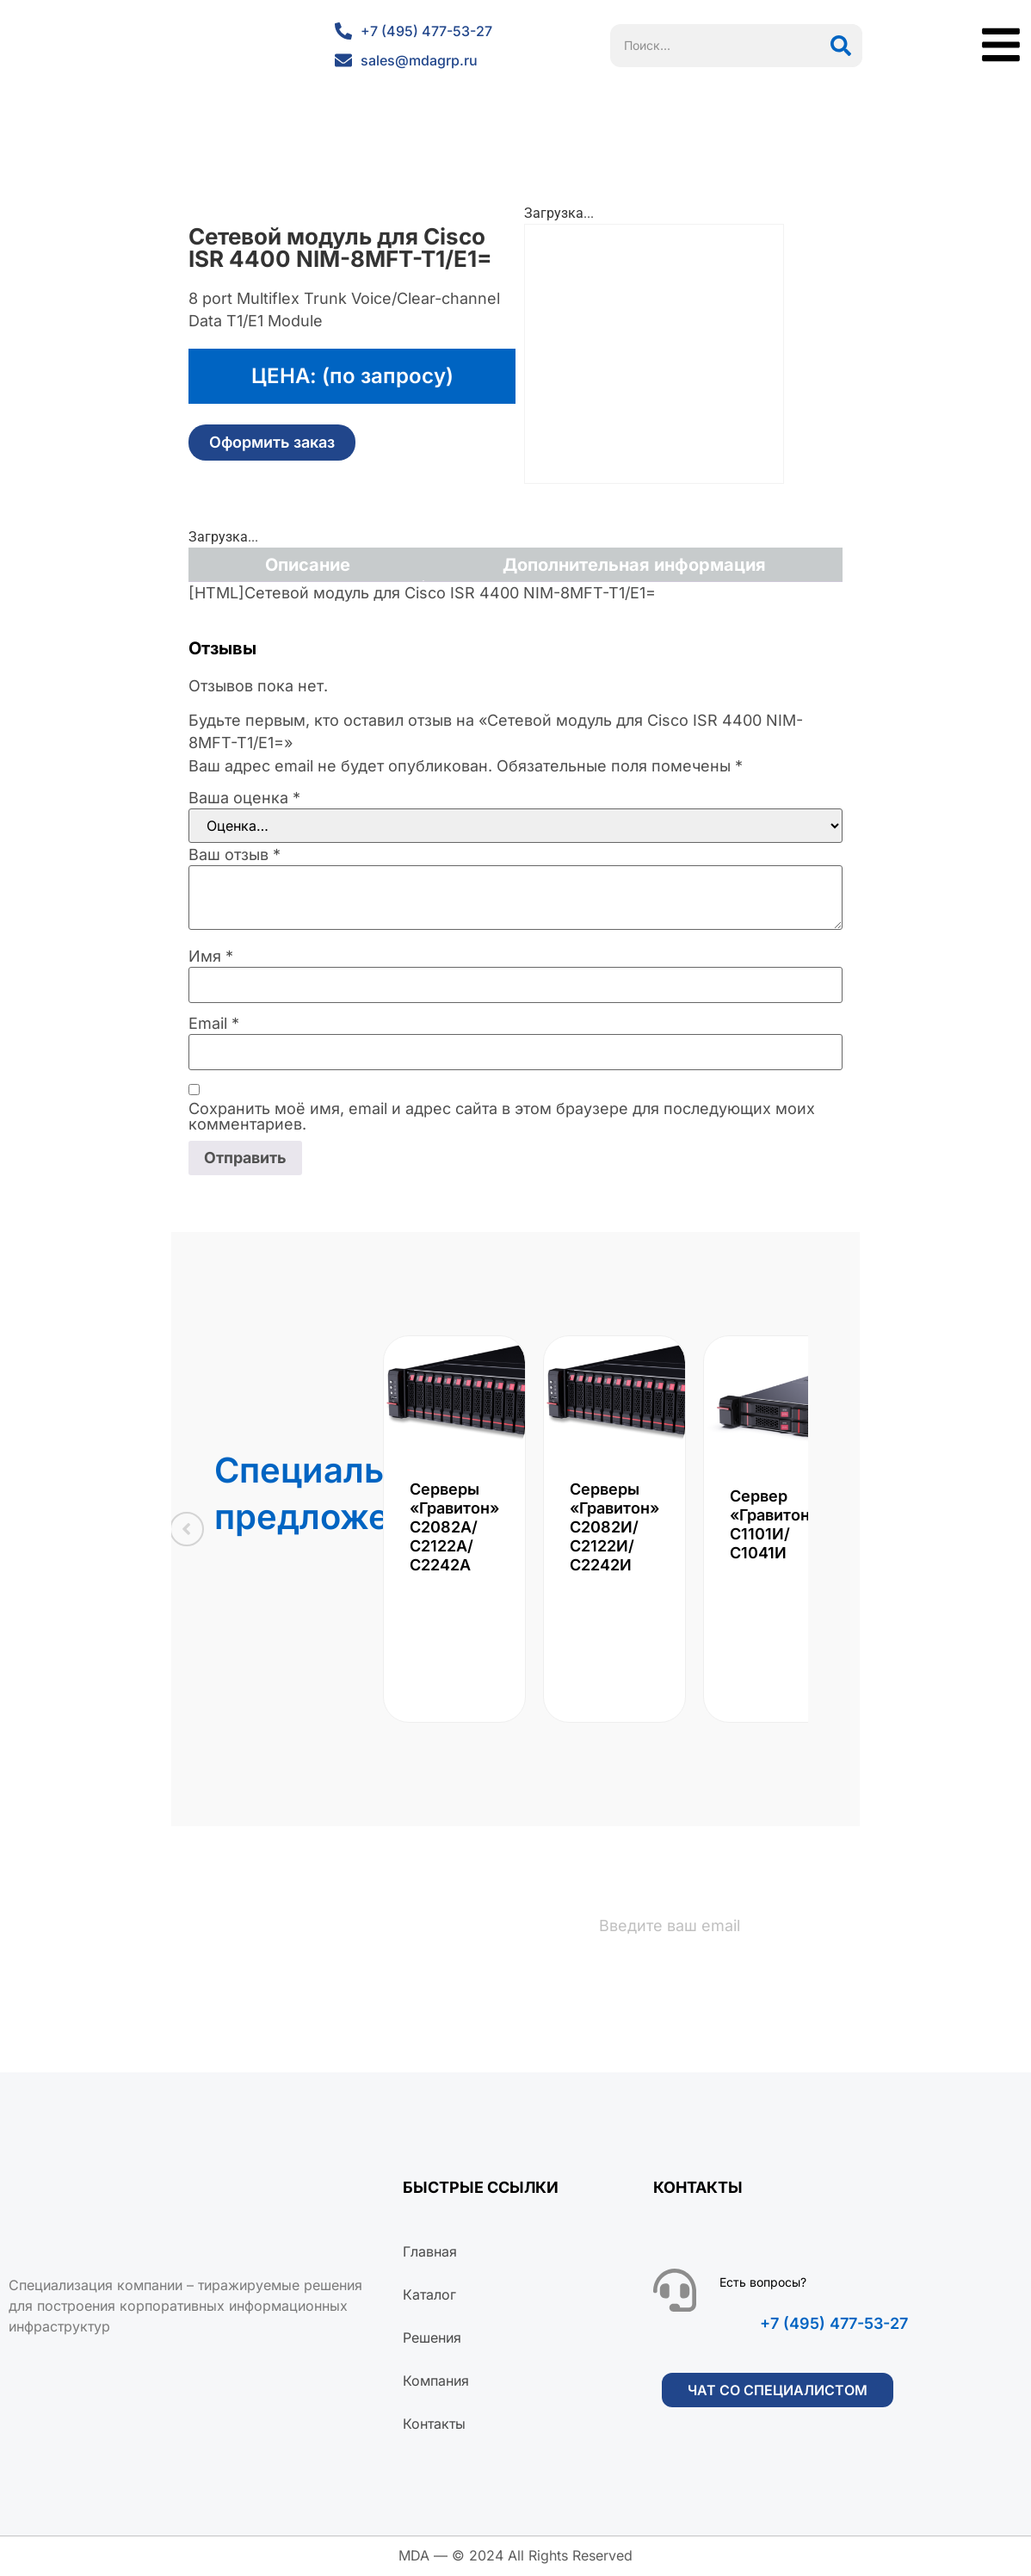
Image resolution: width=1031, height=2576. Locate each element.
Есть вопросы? (762, 2283)
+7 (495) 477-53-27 (834, 2325)
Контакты (434, 2425)
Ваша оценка (244, 798)
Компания (436, 2382)
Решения (432, 2339)
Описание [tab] (307, 564)
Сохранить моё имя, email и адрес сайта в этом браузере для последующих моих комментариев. (501, 1116)
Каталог (429, 2296)
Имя (210, 956)
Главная (430, 2253)
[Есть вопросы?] (674, 2291)
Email (213, 1023)
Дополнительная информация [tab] (634, 564)
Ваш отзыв (234, 855)
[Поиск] (840, 45)
